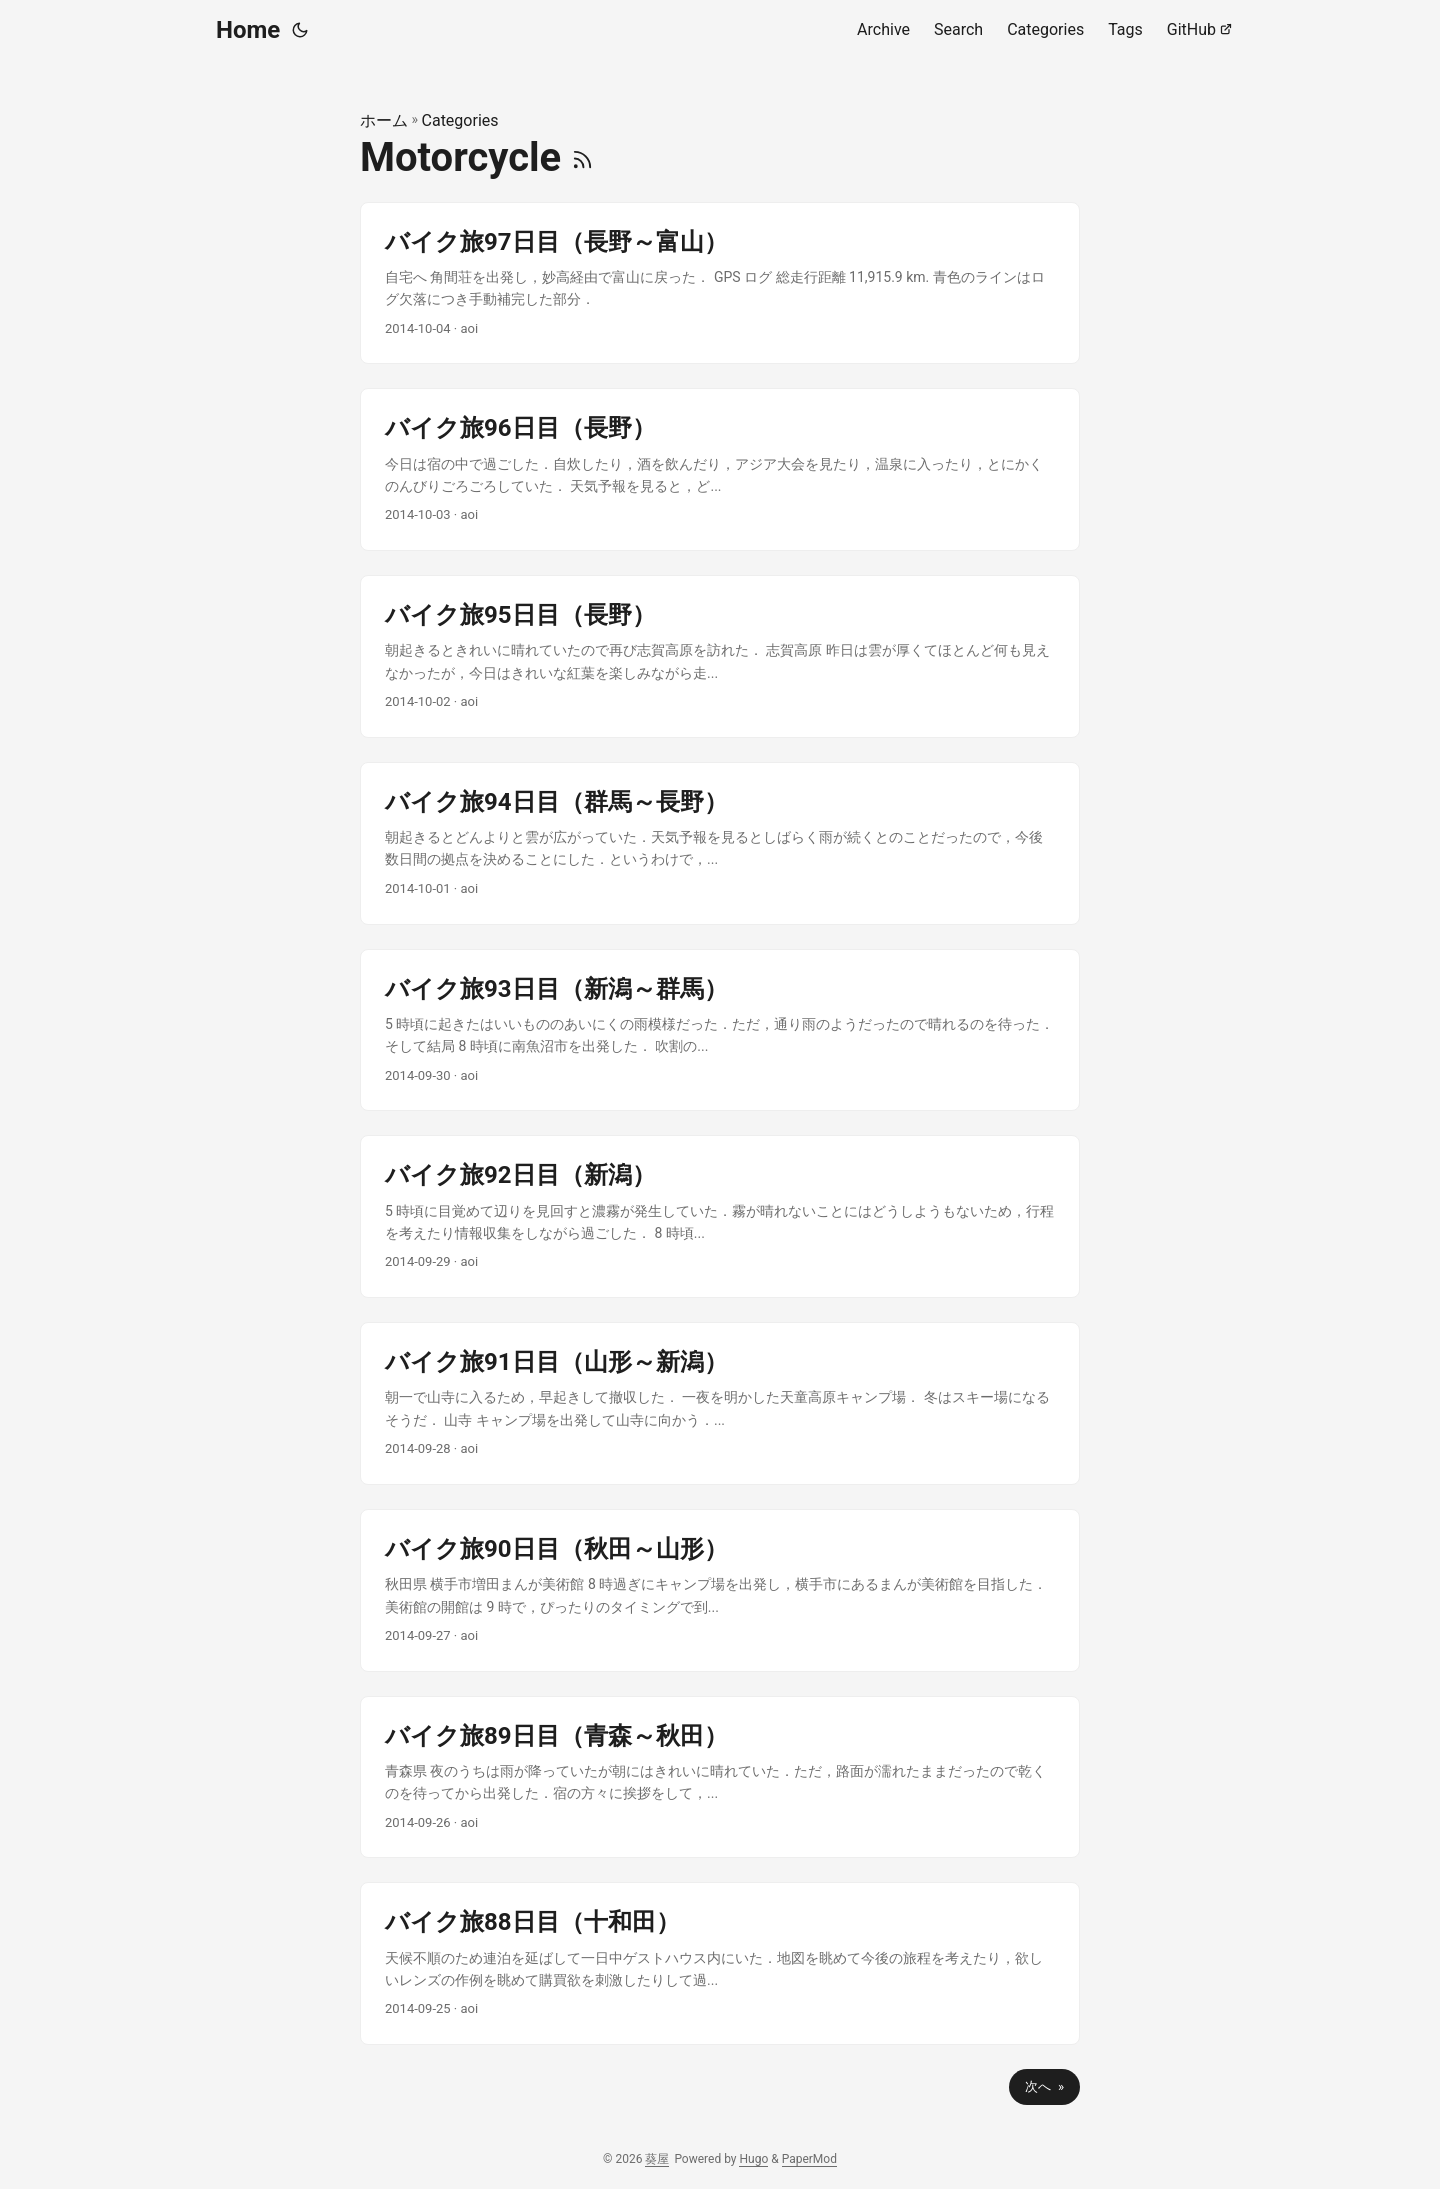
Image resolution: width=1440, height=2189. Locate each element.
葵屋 (657, 2159)
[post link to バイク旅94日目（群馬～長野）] (720, 843)
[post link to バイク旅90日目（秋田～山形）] (720, 1590)
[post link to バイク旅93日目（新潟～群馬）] (720, 1030)
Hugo (753, 2159)
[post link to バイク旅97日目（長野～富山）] (720, 283)
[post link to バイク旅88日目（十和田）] (720, 1963)
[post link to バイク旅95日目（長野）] (720, 656)
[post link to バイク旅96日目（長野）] (720, 469)
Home (248, 30)
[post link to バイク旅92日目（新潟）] (720, 1216)
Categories (460, 120)
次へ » (1044, 2086)
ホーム (384, 120)
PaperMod (809, 2159)
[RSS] (582, 157)
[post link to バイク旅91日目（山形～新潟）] (720, 1403)
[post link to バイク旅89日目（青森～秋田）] (720, 1777)
